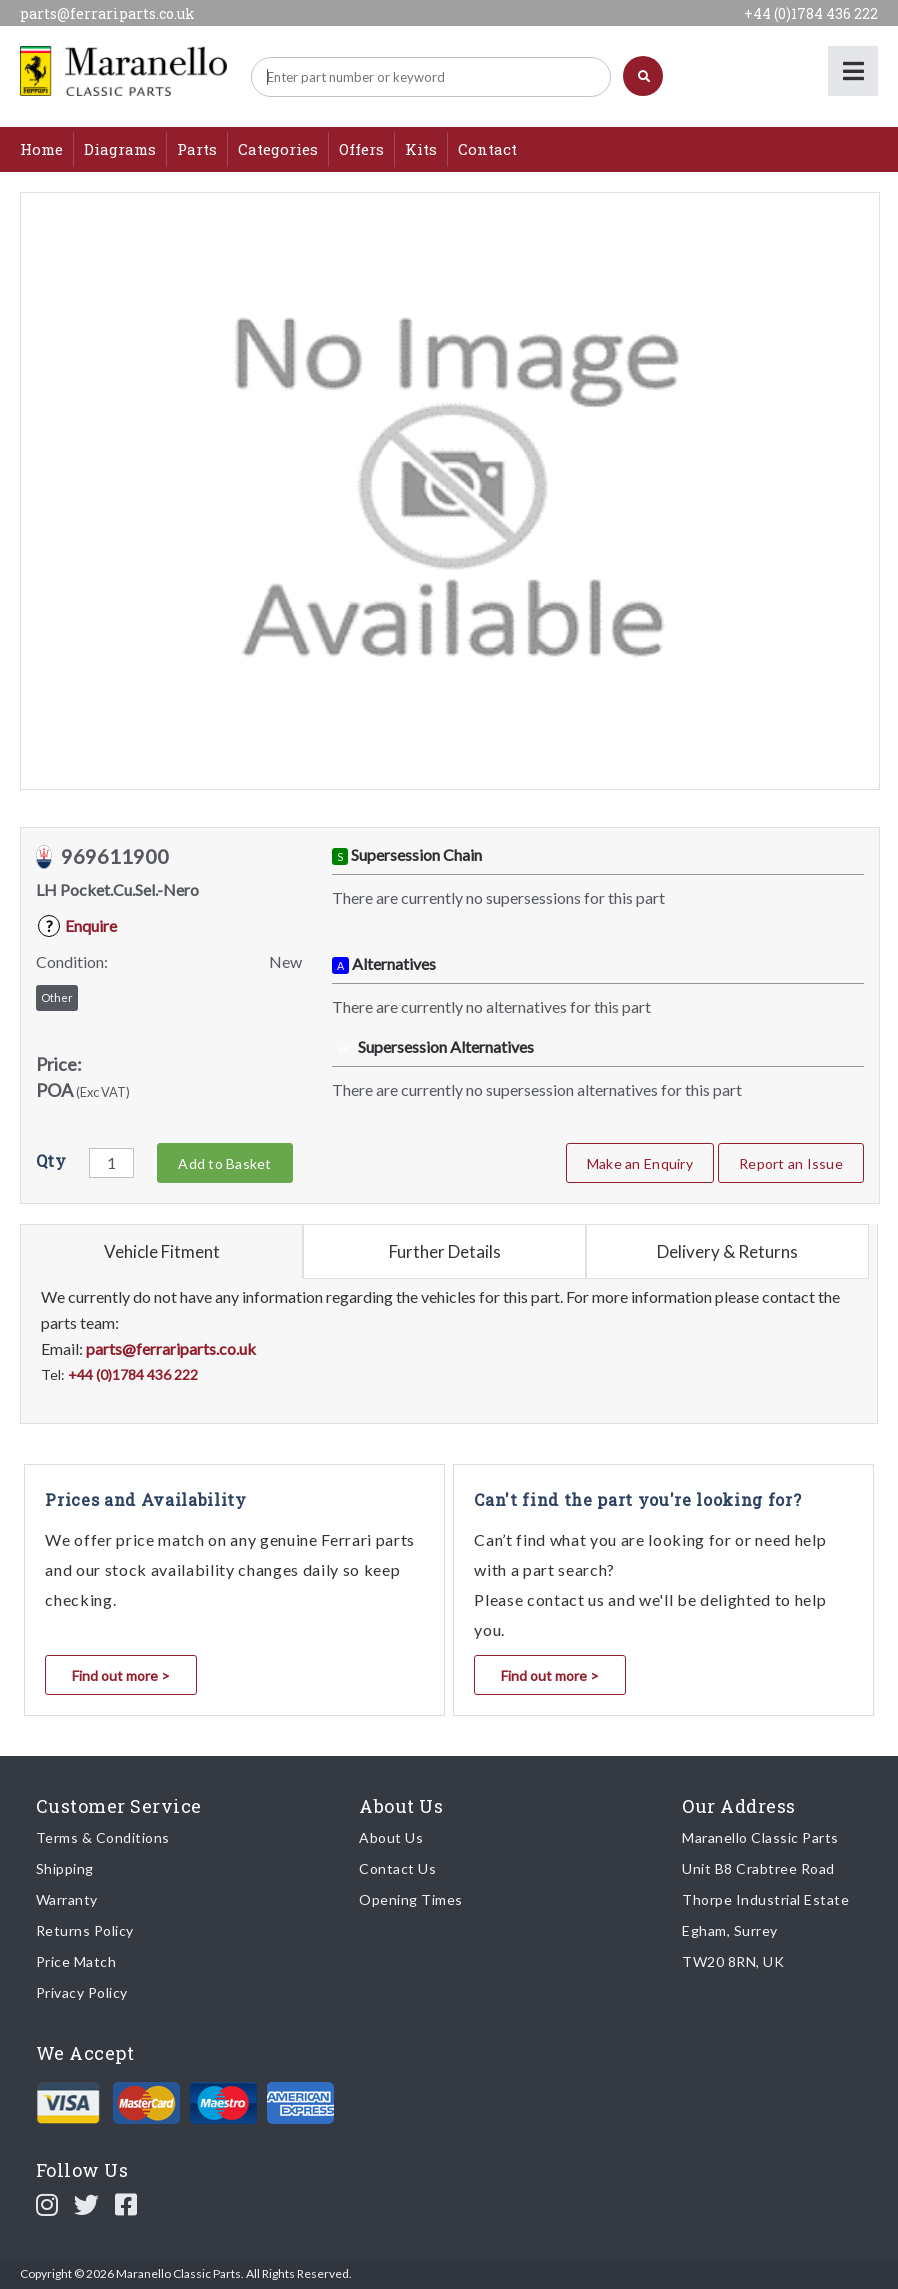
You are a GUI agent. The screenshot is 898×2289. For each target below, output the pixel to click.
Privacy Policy (82, 1992)
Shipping (65, 1868)
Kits (421, 149)
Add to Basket (224, 1163)
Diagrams (120, 149)
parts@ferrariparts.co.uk (107, 13)
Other (57, 997)
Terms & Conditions (103, 1837)
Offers (361, 149)
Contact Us (397, 1868)
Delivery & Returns (727, 1251)
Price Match (76, 1961)
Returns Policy (85, 1930)
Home (41, 149)
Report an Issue (791, 1163)
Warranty (67, 1899)
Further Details (445, 1251)
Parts (197, 149)
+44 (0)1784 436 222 (811, 13)
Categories (278, 149)
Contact (487, 149)
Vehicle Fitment (162, 1251)
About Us (391, 1837)
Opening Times (411, 1899)
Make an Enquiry (640, 1163)
